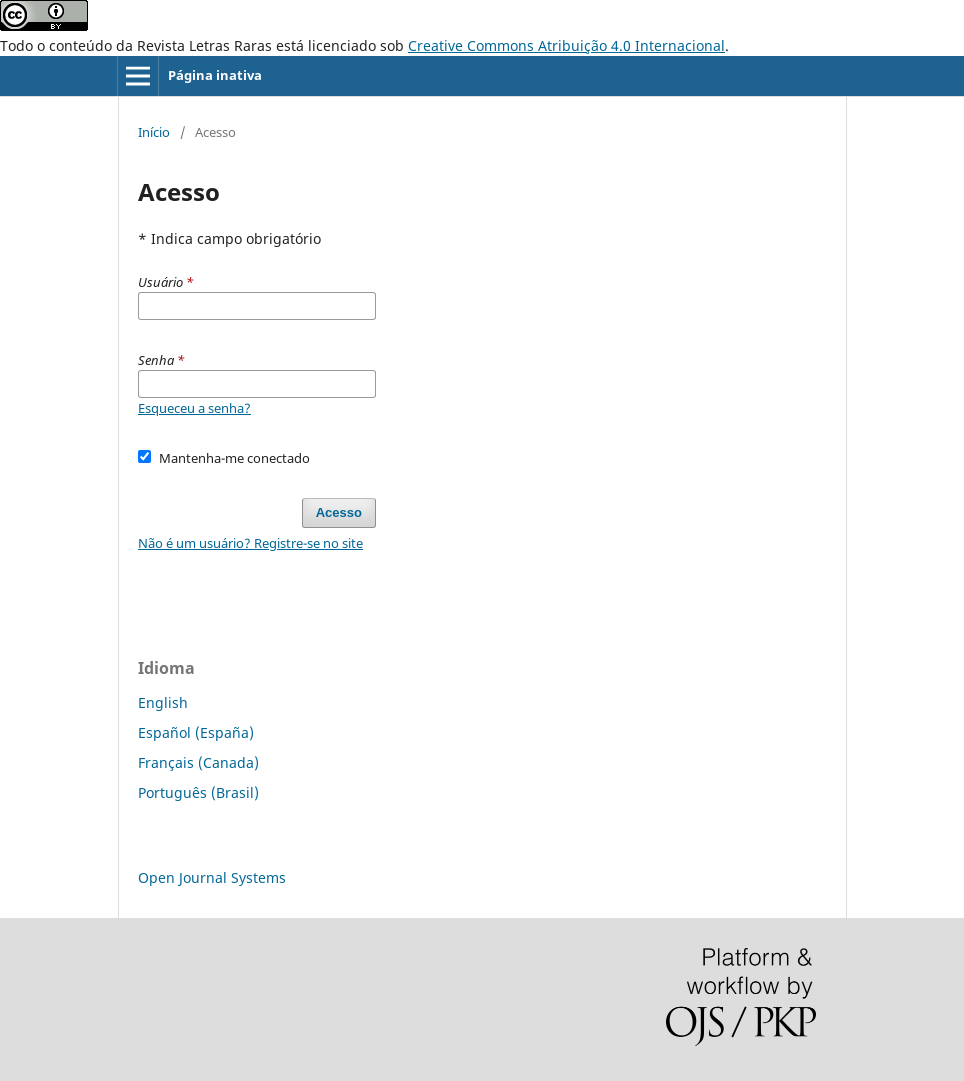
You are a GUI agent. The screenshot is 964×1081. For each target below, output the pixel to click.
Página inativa (215, 75)
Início (154, 132)
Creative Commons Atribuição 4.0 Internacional (566, 45)
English (163, 702)
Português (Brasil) (198, 792)
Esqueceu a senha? (194, 408)
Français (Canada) (198, 762)
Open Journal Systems (212, 877)
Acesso (339, 512)
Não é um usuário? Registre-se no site (250, 543)
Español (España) (196, 732)
